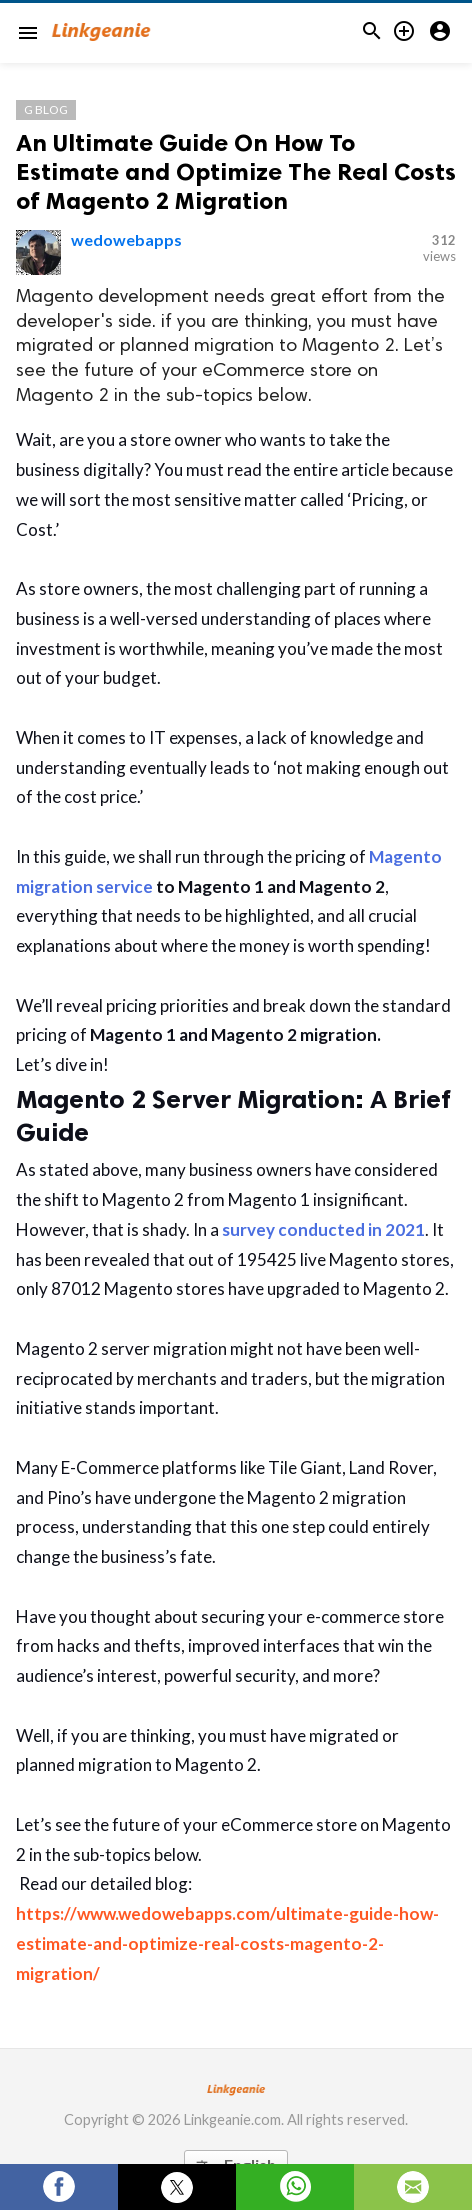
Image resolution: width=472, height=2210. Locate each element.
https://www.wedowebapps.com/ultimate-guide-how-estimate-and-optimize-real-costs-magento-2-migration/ (227, 1943)
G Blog (46, 109)
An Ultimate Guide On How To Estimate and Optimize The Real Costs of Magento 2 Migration (236, 171)
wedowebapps (126, 239)
